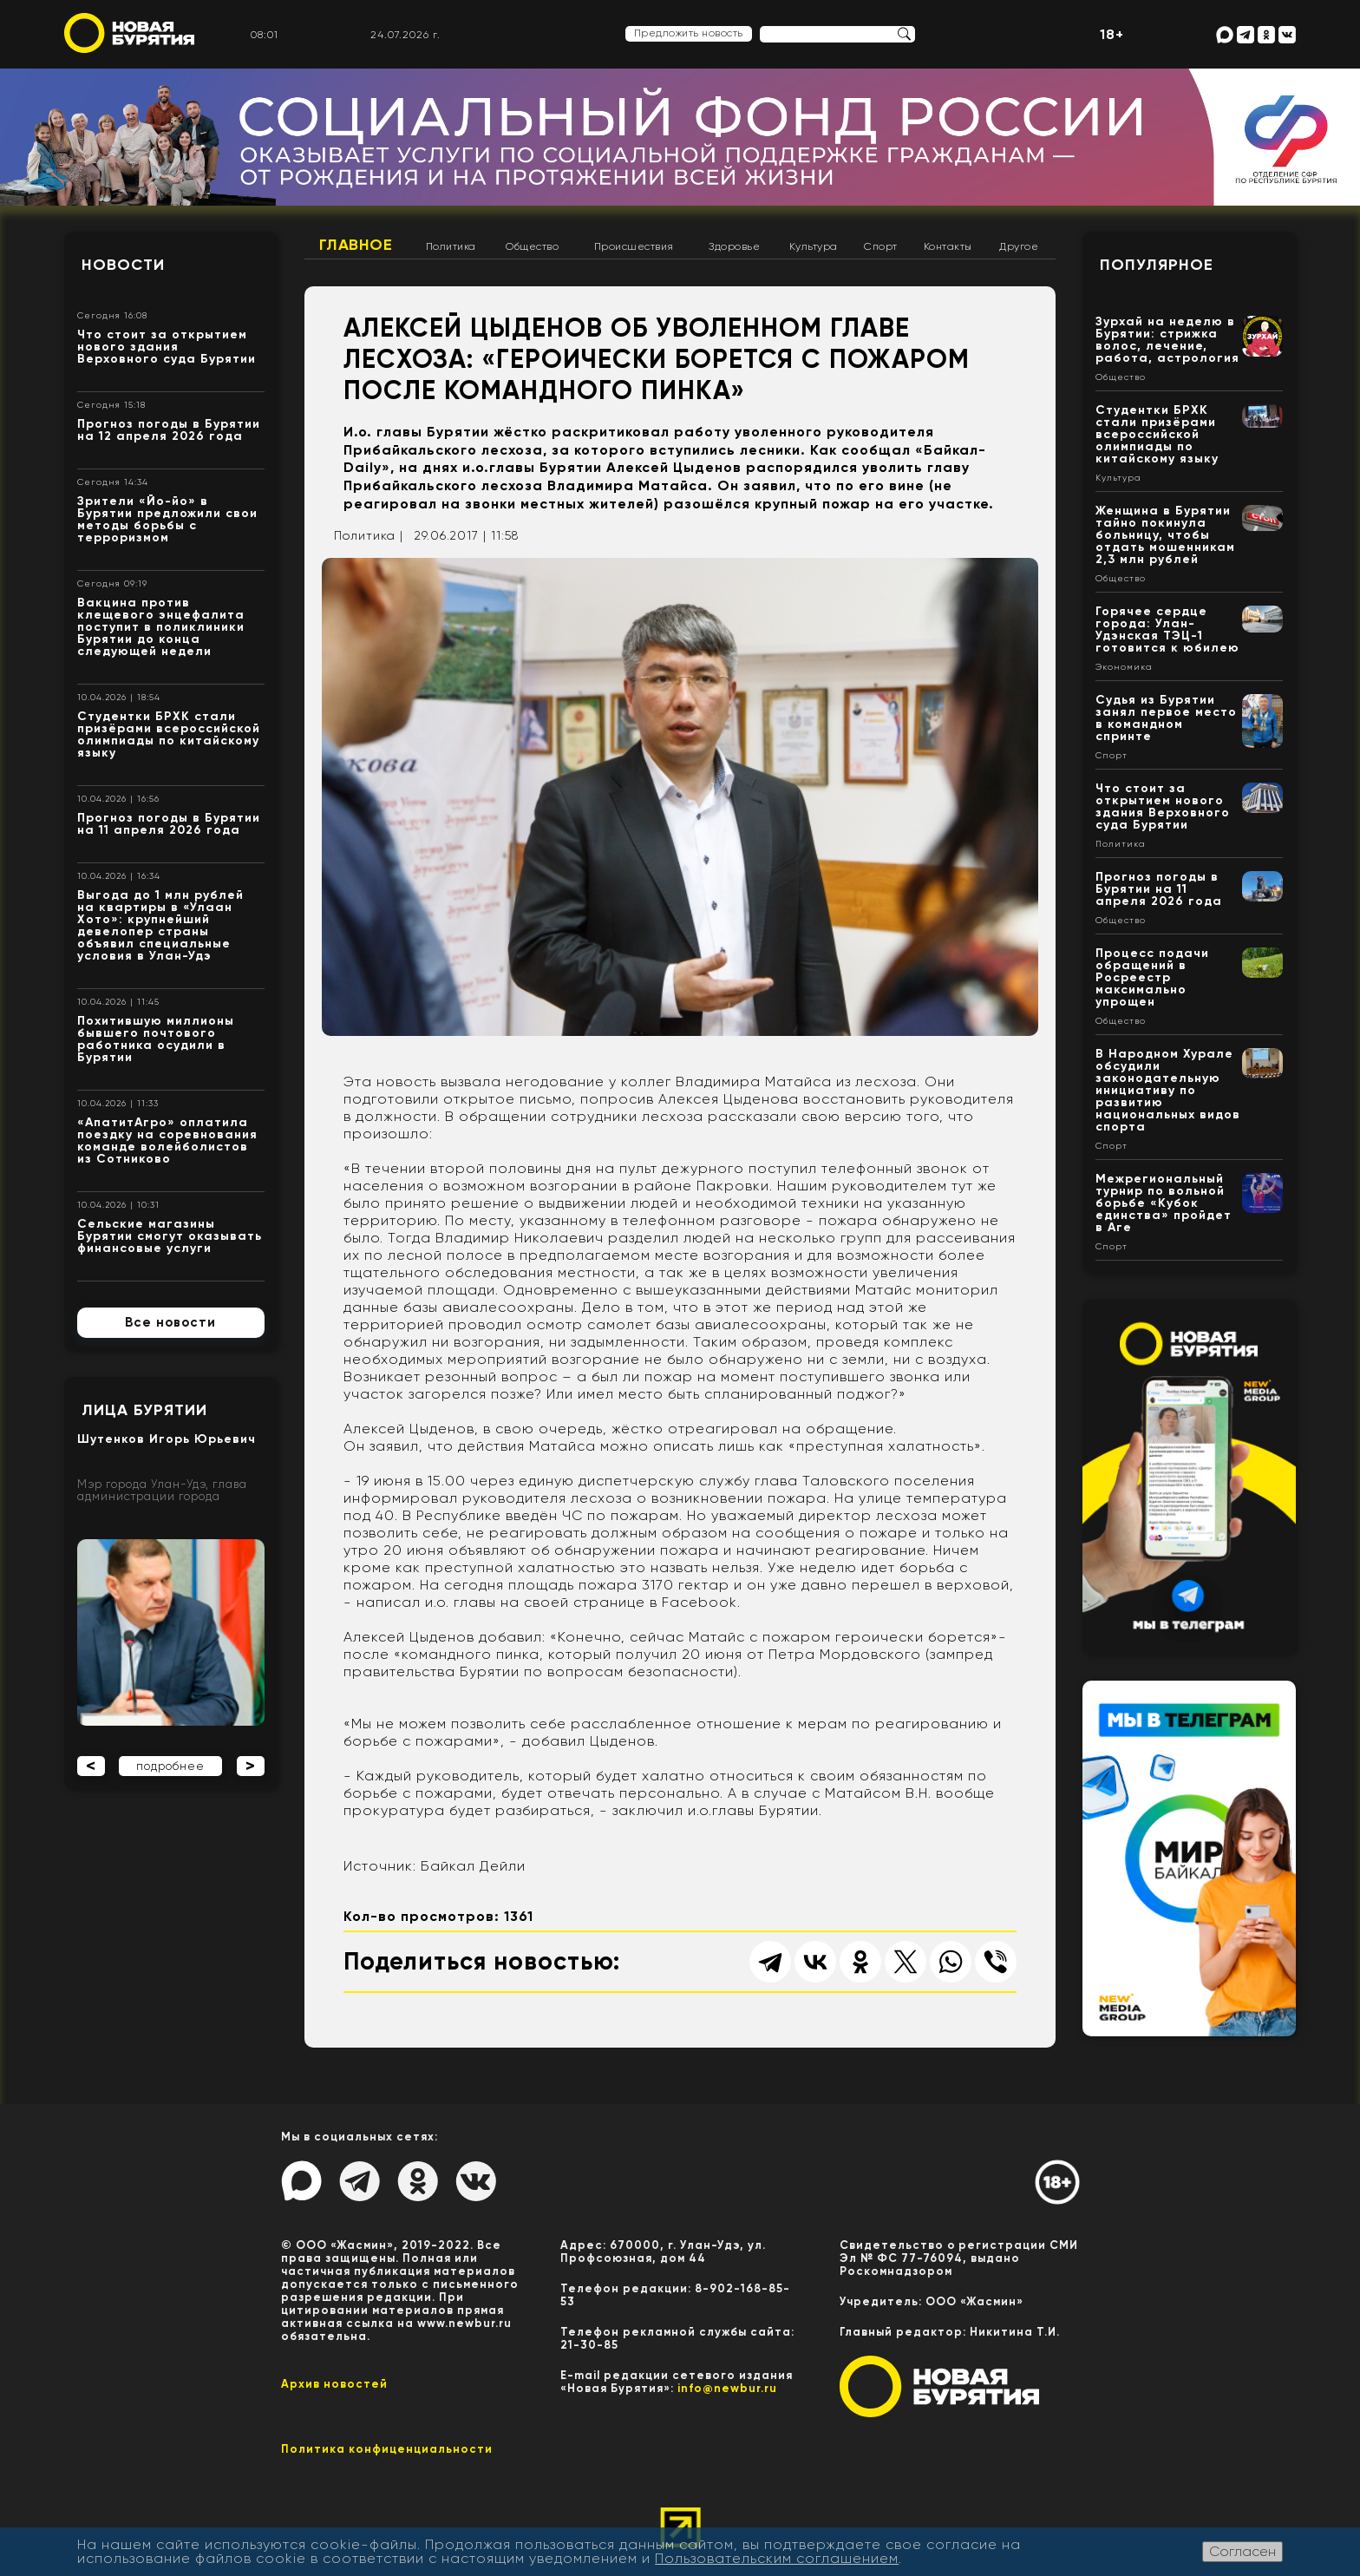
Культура (813, 246)
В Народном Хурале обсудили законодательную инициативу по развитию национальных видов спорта (1167, 1090)
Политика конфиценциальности (387, 2448)
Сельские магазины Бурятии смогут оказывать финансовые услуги (169, 1235)
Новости (123, 264)
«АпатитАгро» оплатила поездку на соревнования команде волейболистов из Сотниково (167, 1140)
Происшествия (634, 246)
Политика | (368, 535)
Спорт (881, 246)
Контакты (948, 246)
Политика (451, 246)
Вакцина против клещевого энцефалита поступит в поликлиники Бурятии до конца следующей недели (161, 627)
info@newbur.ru (727, 2388)
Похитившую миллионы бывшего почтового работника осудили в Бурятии (155, 1039)
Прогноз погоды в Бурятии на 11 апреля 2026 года (168, 823)
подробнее (170, 1766)
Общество (532, 246)
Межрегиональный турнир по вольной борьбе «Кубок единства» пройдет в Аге (1163, 1203)
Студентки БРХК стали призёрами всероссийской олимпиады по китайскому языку (168, 734)
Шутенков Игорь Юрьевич (166, 1439)
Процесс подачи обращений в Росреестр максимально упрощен (1152, 977)
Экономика (1124, 667)
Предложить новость (688, 33)
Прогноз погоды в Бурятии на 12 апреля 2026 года (168, 429)
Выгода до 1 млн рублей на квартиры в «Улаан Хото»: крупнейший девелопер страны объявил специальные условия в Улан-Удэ (160, 925)
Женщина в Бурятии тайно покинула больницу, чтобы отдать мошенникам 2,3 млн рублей (1165, 535)
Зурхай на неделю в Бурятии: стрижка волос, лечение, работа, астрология (1167, 339)
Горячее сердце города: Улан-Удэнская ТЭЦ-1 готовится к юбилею (1167, 629)
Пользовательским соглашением (777, 2558)
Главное (356, 244)
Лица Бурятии (144, 1409)
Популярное (1156, 264)
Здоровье (734, 246)
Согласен (1242, 2551)
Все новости (170, 1322)
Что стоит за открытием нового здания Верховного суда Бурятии (166, 346)
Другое (1018, 246)
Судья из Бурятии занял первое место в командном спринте (1166, 718)
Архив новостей (334, 2383)
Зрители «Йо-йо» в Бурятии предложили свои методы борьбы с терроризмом (167, 519)
